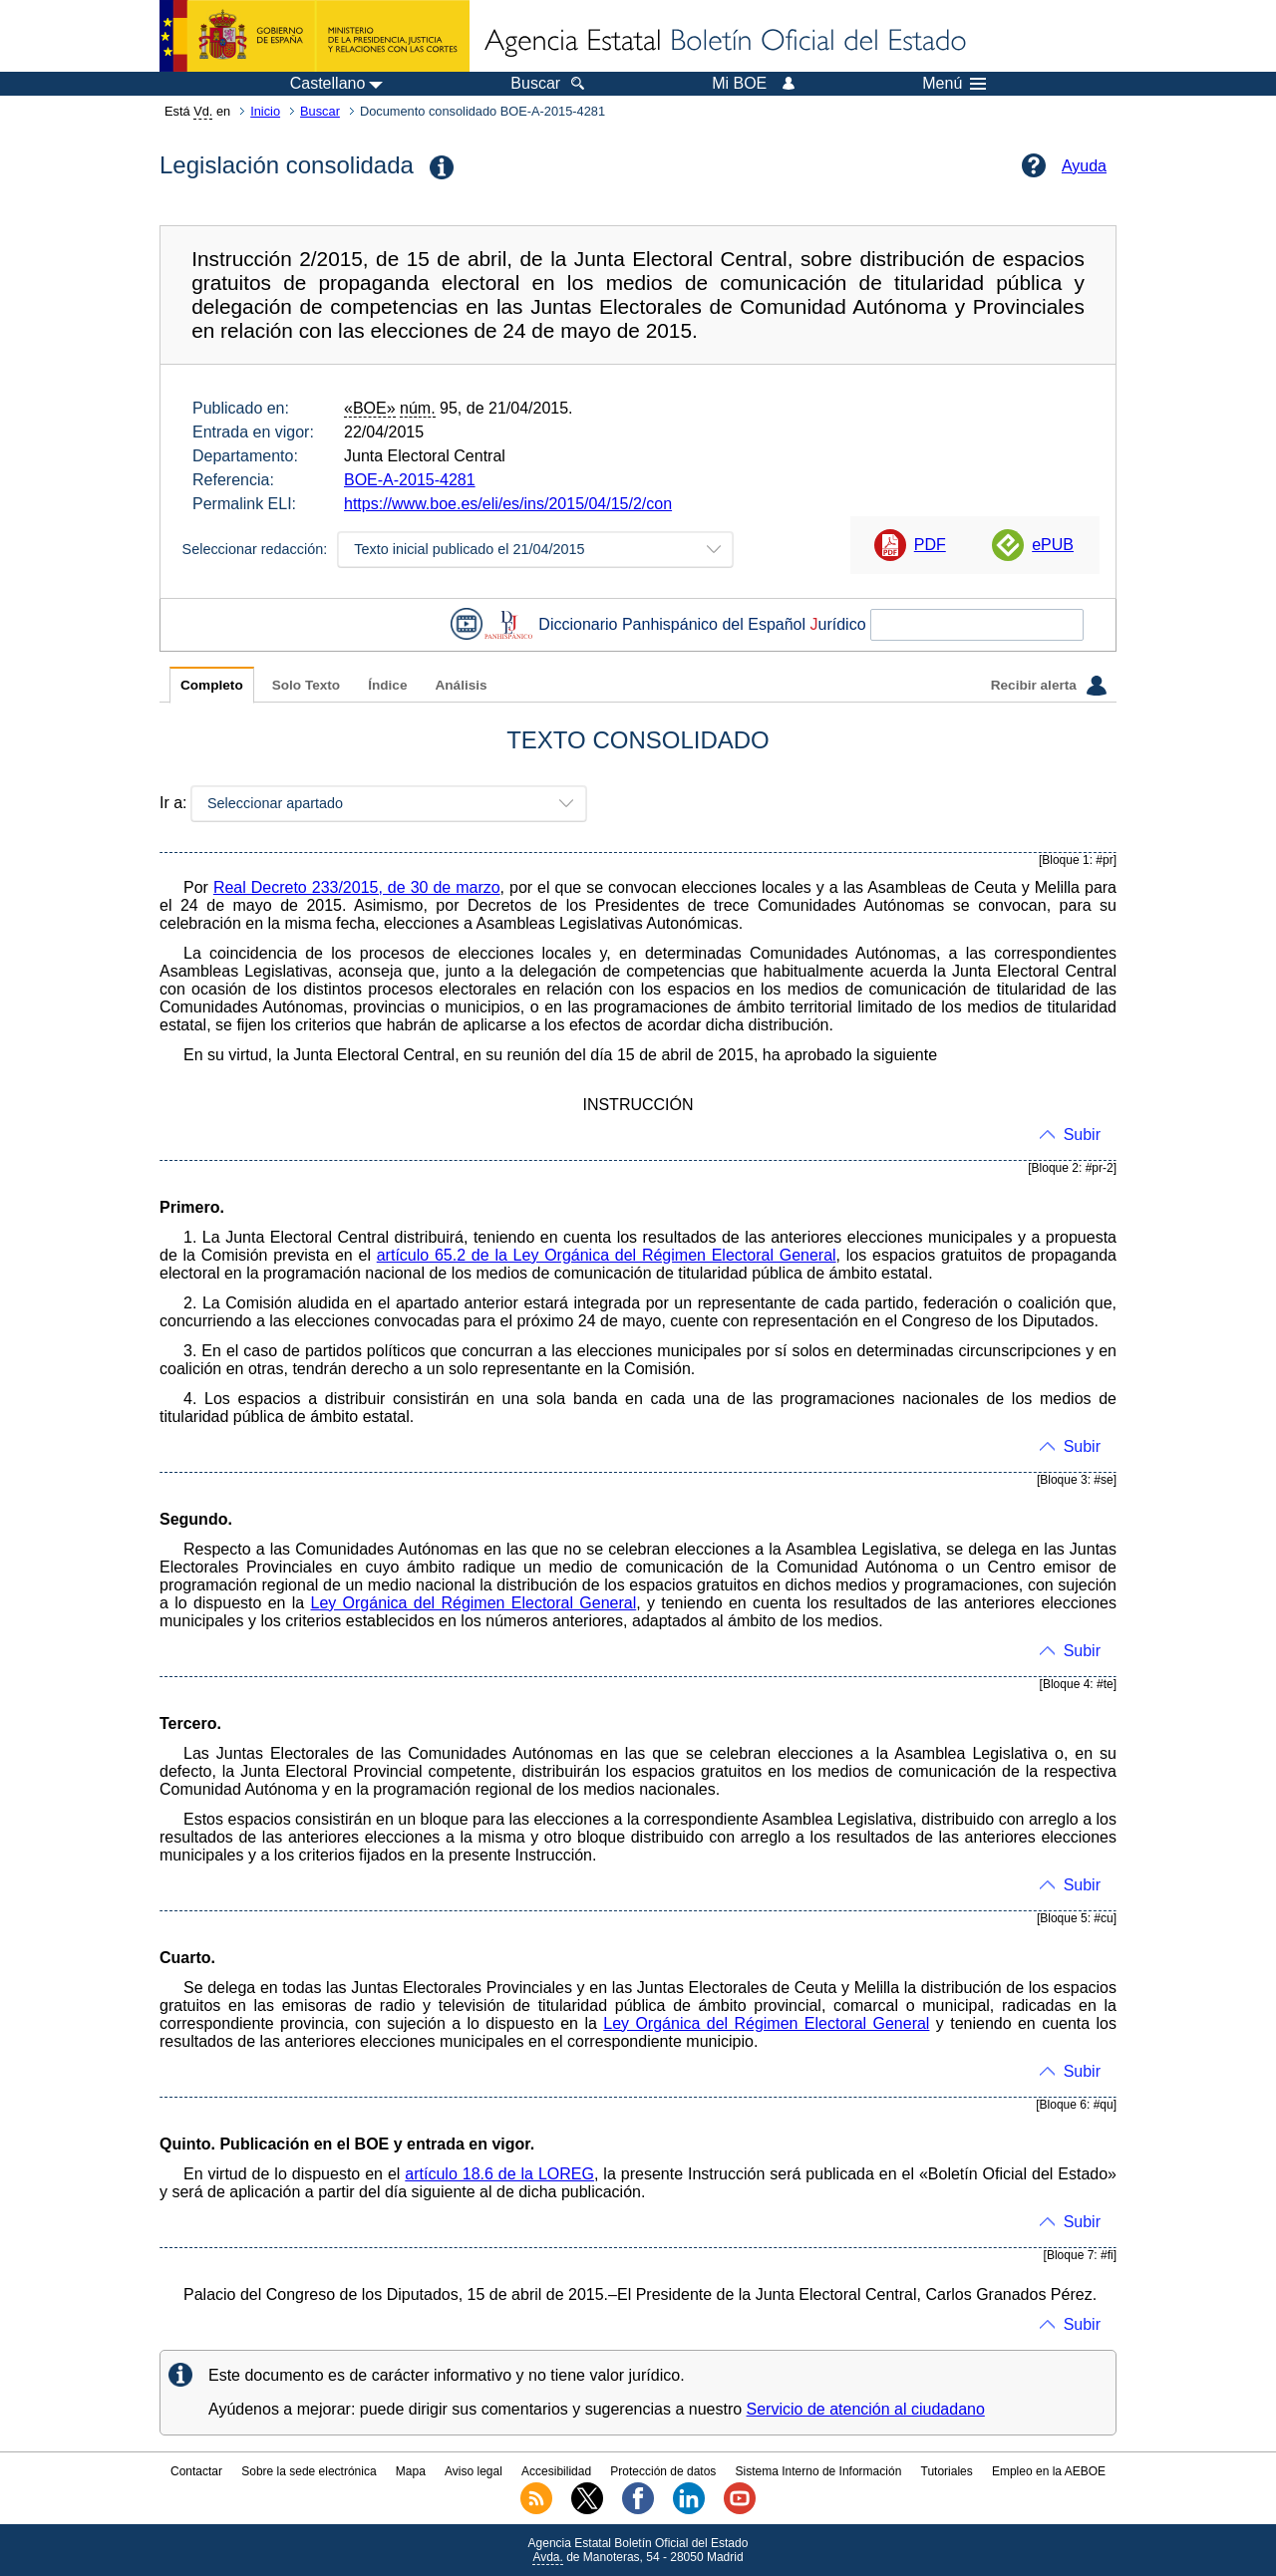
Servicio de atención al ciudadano (866, 2409)
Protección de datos (663, 2471)
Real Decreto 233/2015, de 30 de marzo (356, 887)
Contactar (196, 2471)
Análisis (460, 685)
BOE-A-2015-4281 (410, 479)
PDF (930, 544)
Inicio (265, 111)
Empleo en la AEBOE (1049, 2471)
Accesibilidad (556, 2471)
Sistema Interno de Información (819, 2471)
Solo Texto (306, 685)
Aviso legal (473, 2471)
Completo (211, 685)
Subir (1082, 1134)
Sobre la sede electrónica (308, 2471)
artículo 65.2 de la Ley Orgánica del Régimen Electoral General (606, 1255)
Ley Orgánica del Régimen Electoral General (474, 1602)
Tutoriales (947, 2471)
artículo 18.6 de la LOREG (499, 2173)
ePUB (1053, 544)
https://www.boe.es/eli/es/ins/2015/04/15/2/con (508, 503)
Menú (954, 84)
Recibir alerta (1049, 686)
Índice (387, 685)
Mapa (411, 2471)
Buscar (320, 111)
